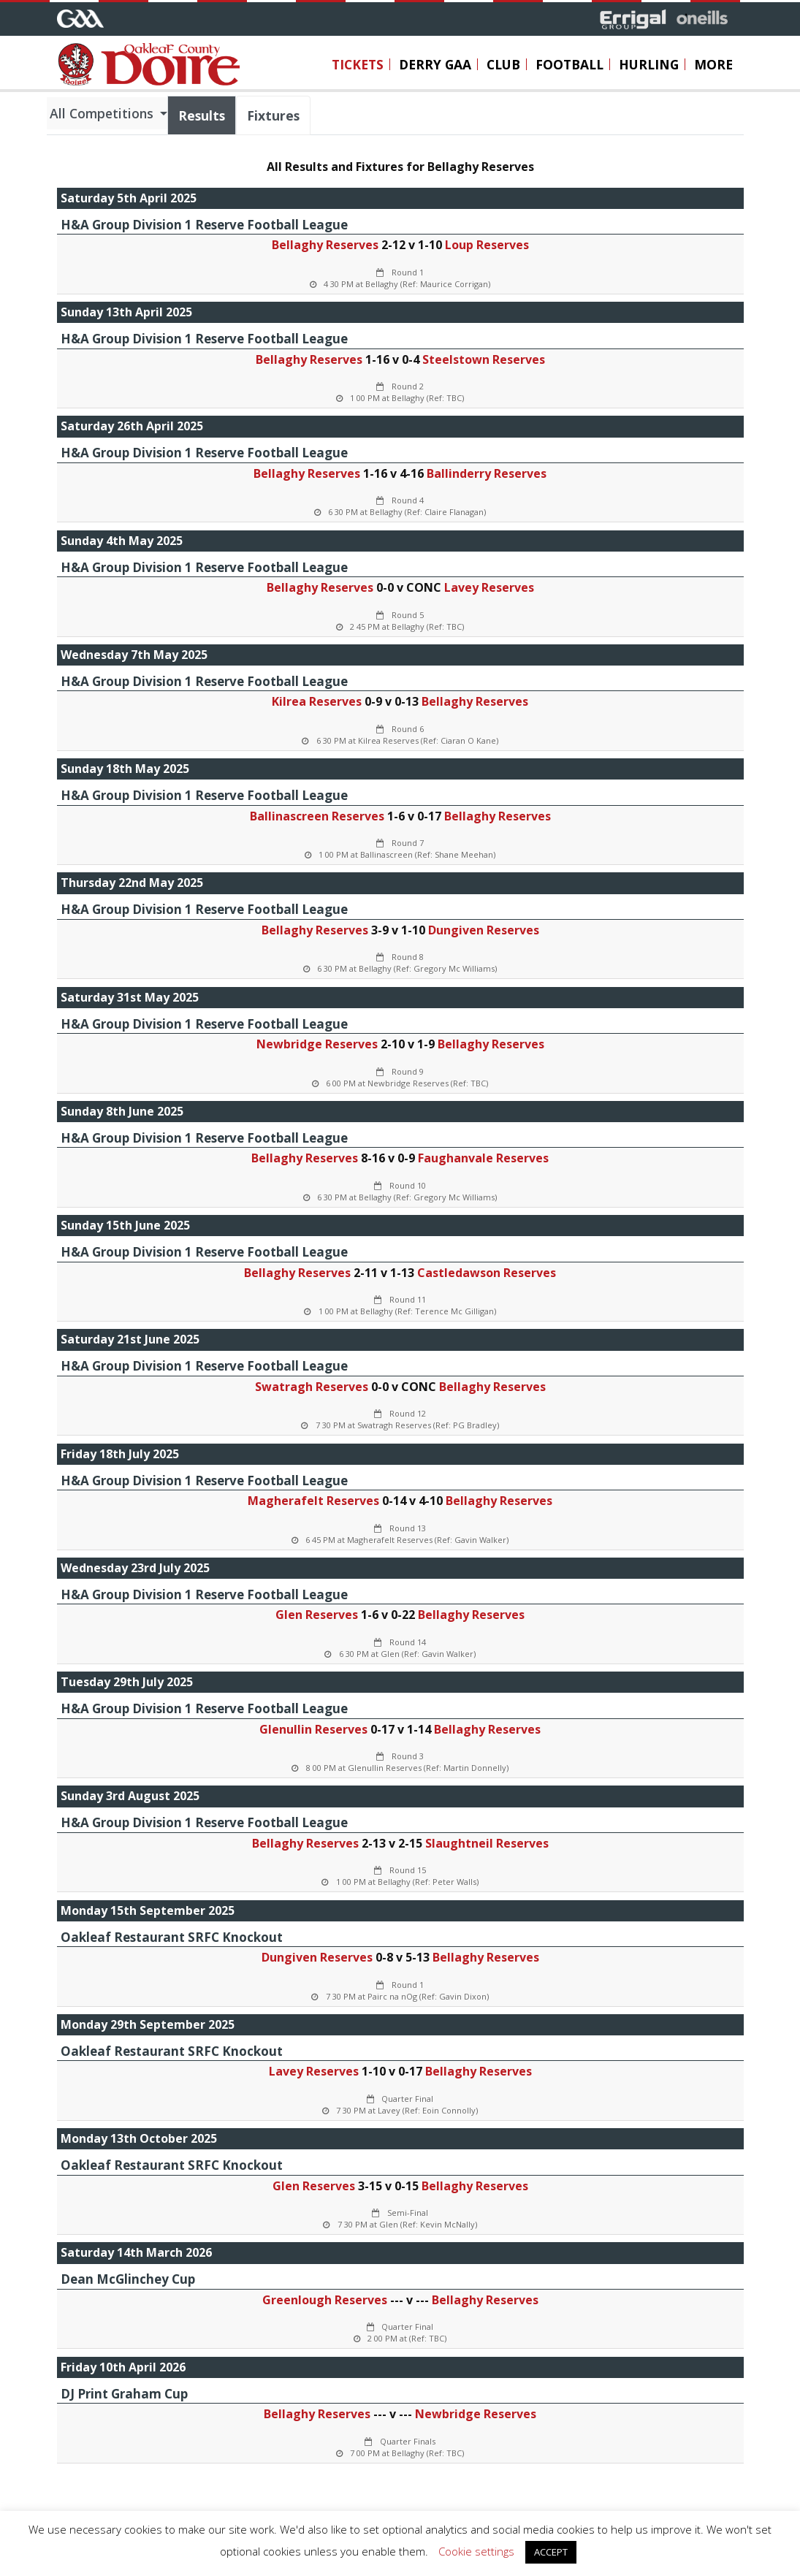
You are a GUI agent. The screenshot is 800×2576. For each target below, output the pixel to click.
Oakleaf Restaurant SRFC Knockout (172, 1937)
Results (201, 115)
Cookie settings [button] (476, 2551)
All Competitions (103, 113)
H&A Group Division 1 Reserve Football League (204, 224)
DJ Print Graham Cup (124, 2393)
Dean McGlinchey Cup (128, 2279)
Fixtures (273, 115)
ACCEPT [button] (551, 2551)
